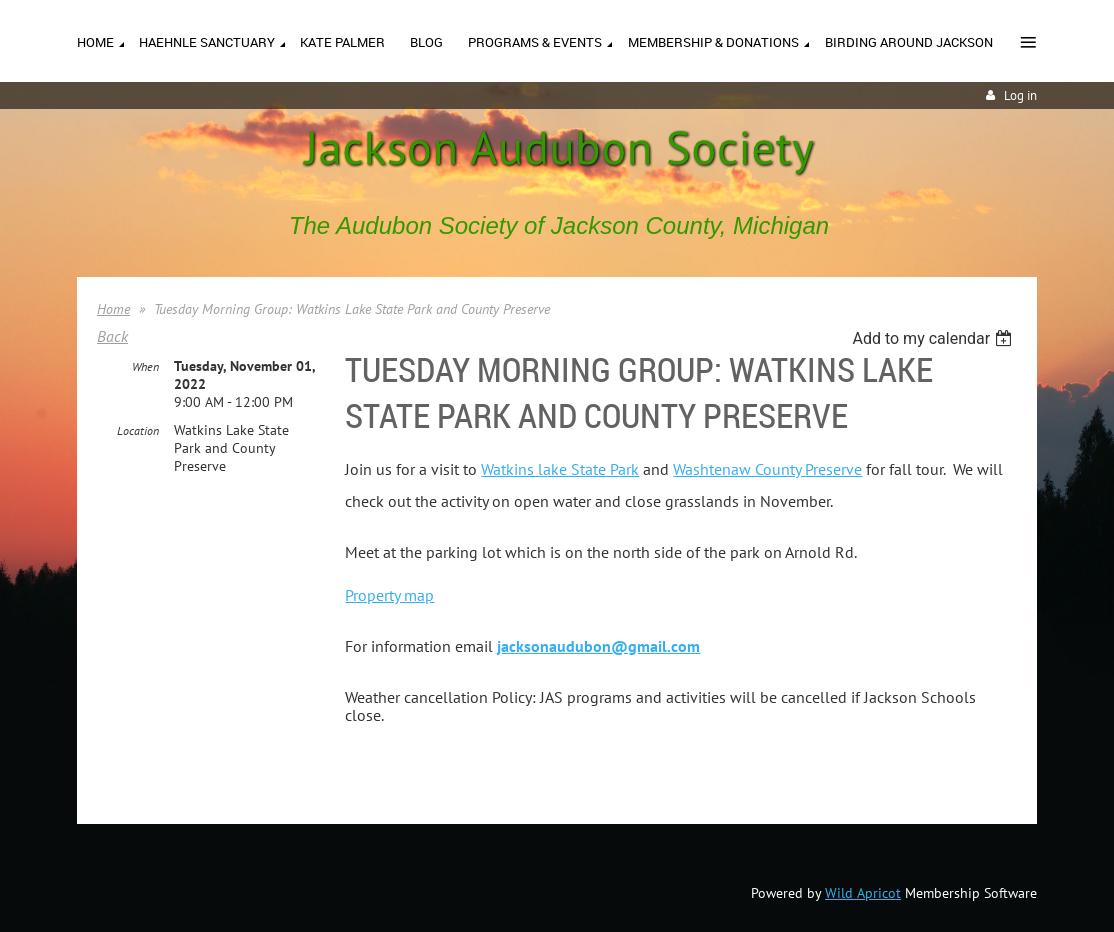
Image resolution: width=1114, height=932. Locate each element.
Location (138, 430)
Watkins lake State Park (560, 469)
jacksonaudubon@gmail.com (598, 646)
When (145, 366)
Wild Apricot (863, 893)
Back (112, 336)
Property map (389, 595)
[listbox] (934, 338)
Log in (1020, 95)
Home (113, 309)
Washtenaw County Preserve (767, 469)
